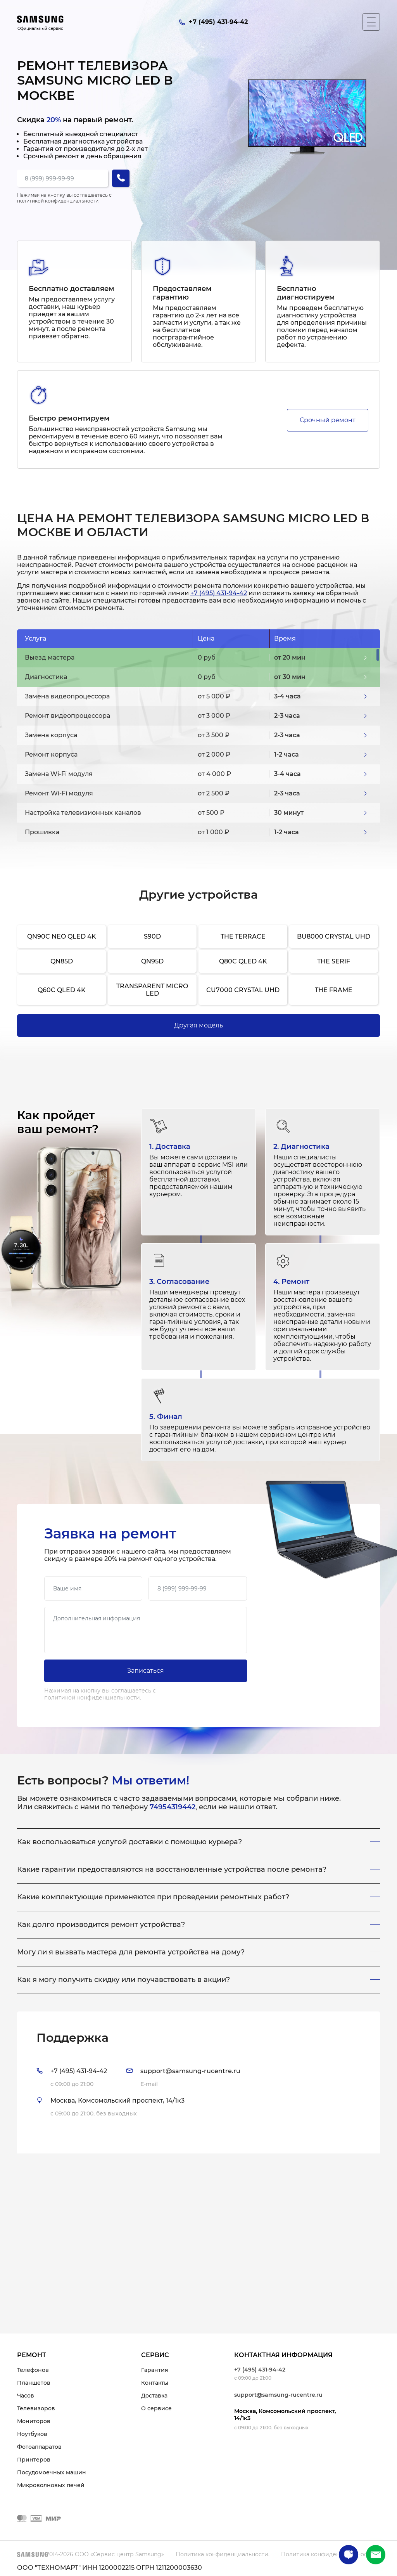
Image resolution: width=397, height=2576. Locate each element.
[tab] (198, 2082)
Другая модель (198, 1025)
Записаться (145, 1670)
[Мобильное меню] (371, 22)
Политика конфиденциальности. (222, 2554)
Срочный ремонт (328, 420)
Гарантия (154, 2369)
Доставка (154, 2395)
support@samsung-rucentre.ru (278, 2394)
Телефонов (33, 2369)
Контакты (154, 2382)
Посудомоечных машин (51, 2472)
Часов (25, 2395)
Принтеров (33, 2459)
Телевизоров (36, 2408)
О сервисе (156, 2408)
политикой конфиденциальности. (58, 201)
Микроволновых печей (51, 2485)
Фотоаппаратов (39, 2446)
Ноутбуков (32, 2433)
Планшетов (33, 2382)
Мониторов (33, 2421)
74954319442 (172, 1807)
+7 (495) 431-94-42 (218, 593)
